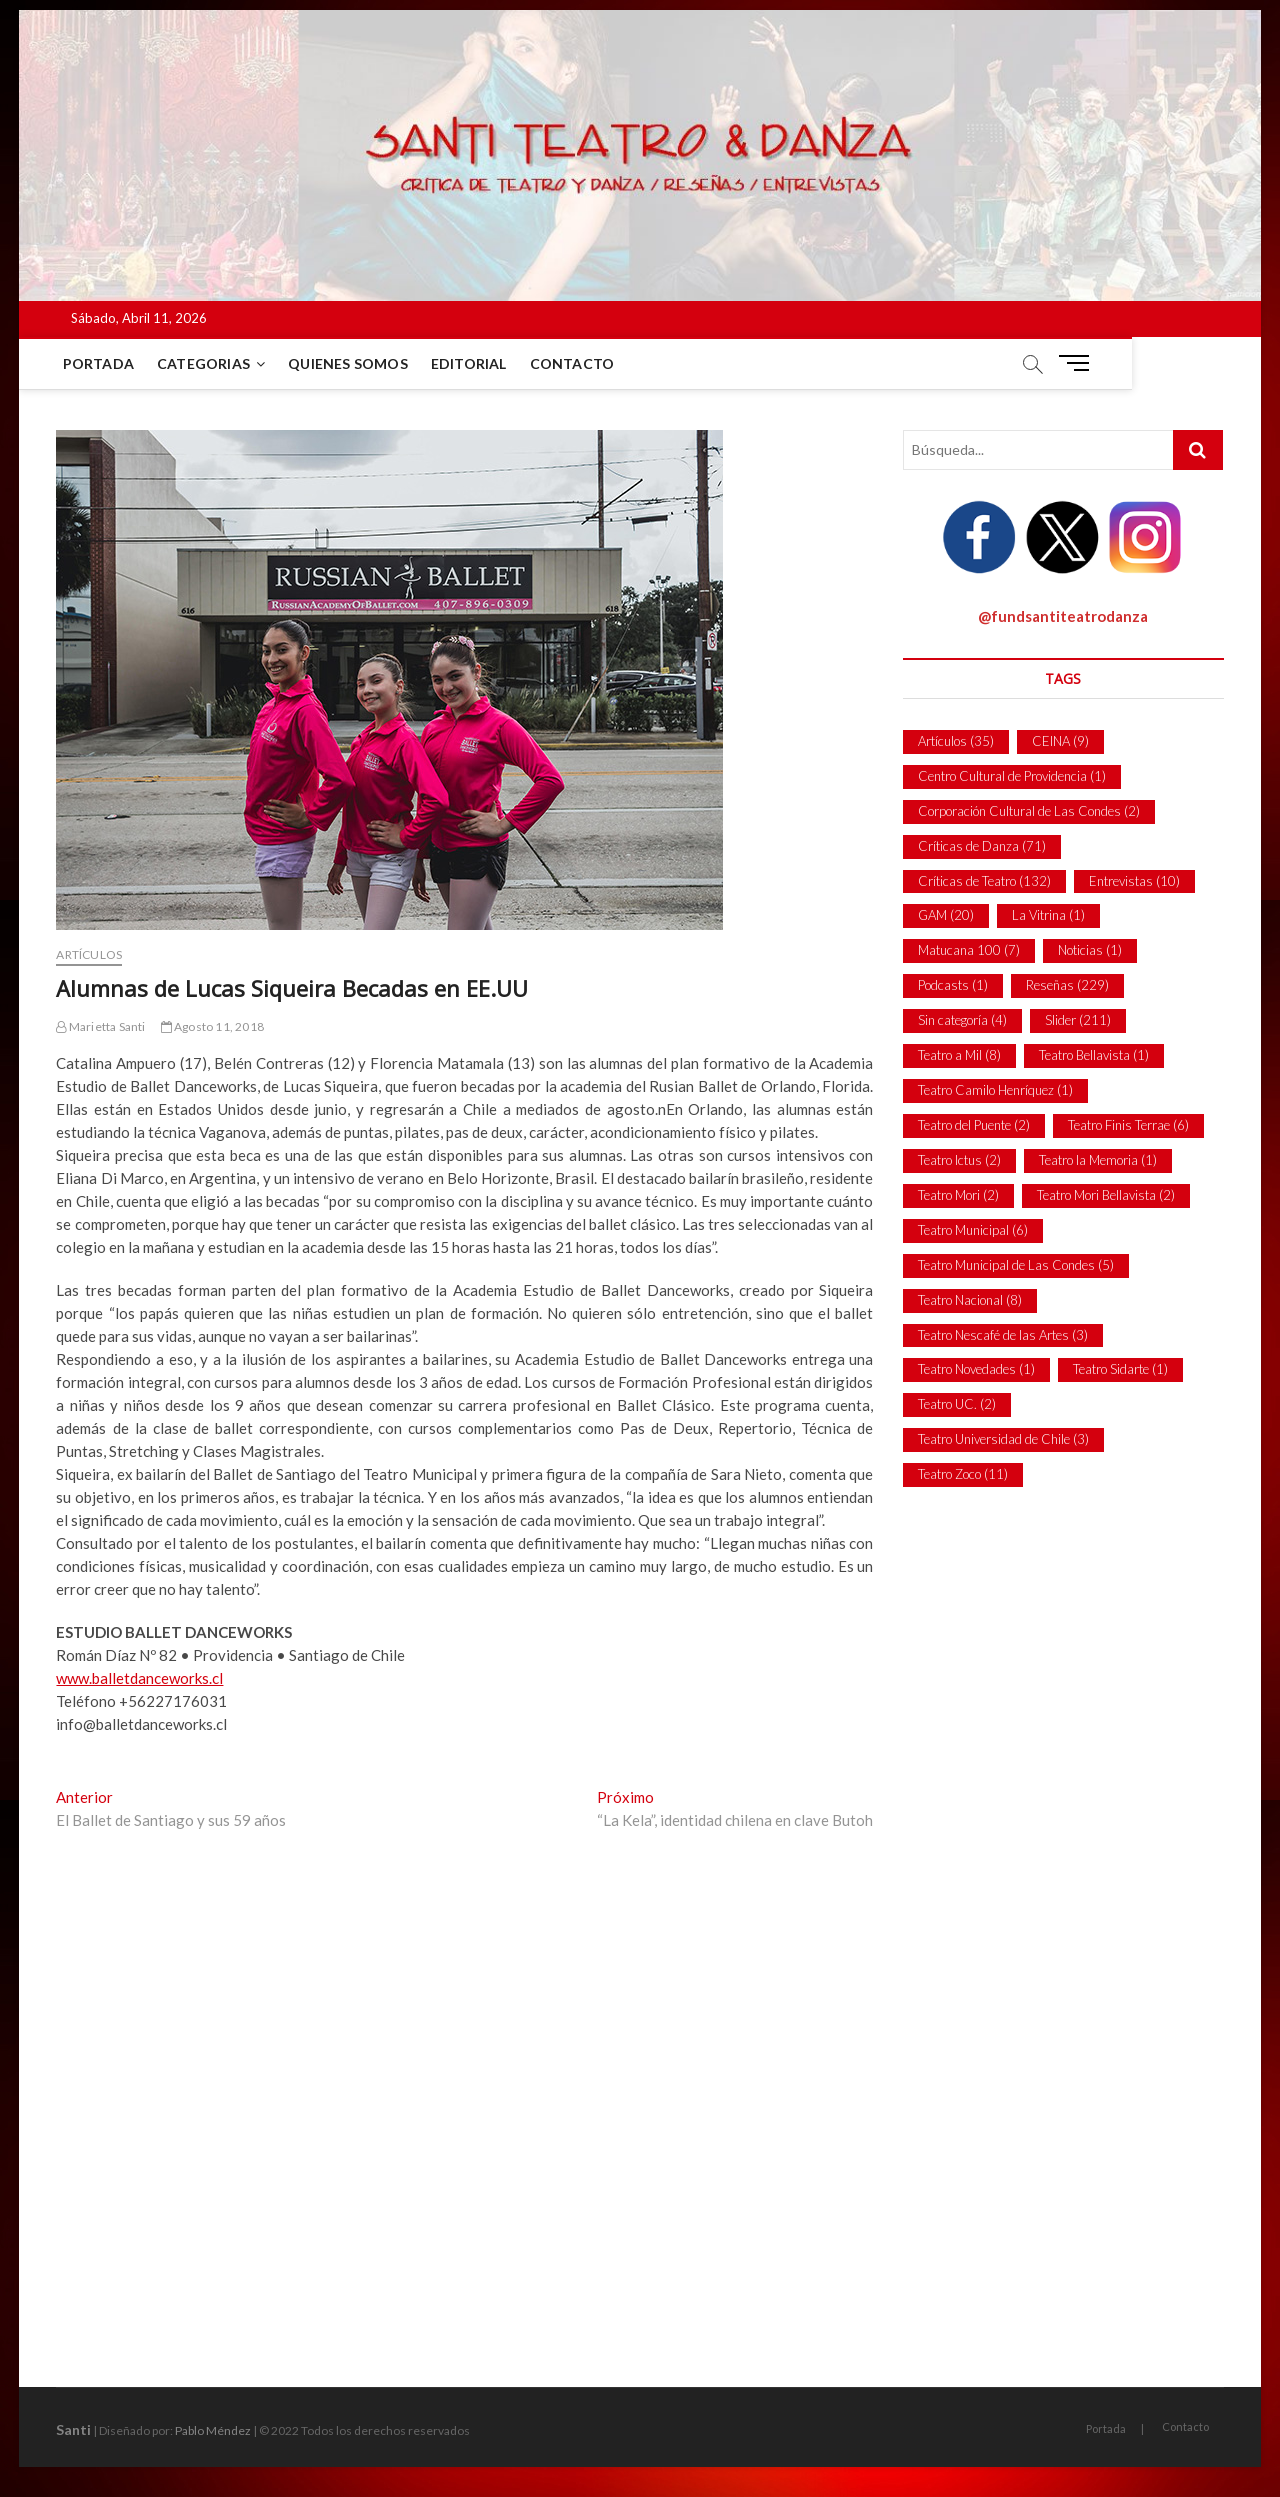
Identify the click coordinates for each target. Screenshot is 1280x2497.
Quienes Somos (352, 363)
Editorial (473, 363)
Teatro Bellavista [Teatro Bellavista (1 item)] (1094, 1055)
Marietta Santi (100, 1026)
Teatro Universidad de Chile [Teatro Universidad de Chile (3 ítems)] (1003, 1439)
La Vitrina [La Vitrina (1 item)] (1048, 915)
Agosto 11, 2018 (212, 1026)
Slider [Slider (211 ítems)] (1078, 1020)
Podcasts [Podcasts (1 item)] (953, 985)
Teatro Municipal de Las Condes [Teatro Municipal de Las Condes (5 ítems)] (1016, 1265)
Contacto (575, 363)
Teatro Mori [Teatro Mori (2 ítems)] (958, 1195)
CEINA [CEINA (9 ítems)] (1060, 741)
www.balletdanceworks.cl (139, 1678)
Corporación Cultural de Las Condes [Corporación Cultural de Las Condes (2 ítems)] (1029, 811)
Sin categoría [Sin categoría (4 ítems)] (962, 1020)
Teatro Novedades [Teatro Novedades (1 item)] (976, 1369)
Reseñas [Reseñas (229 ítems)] (1067, 985)
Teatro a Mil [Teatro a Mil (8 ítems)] (959, 1055)
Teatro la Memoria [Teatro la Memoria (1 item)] (1098, 1160)
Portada (101, 363)
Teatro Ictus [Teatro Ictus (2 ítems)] (959, 1160)
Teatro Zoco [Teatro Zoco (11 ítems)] (963, 1474)
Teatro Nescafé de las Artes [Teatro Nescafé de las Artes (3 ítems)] (1003, 1335)
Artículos (89, 954)
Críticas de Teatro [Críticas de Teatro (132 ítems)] (984, 881)
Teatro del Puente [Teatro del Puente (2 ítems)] (974, 1125)
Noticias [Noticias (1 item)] (1090, 950)
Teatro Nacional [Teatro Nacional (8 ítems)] (970, 1300)
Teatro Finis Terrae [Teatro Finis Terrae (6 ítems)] (1128, 1125)
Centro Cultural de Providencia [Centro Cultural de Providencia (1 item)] (1012, 776)
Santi (73, 2429)
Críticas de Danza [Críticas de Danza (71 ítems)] (982, 846)
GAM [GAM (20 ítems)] (946, 915)
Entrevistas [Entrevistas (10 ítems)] (1134, 881)
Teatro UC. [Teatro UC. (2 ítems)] (957, 1404)
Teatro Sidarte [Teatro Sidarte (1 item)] (1120, 1369)
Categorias (207, 363)
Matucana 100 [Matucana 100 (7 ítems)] (969, 950)
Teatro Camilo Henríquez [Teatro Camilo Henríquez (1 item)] (995, 1090)
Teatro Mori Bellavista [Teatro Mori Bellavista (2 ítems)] (1106, 1195)
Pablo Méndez (213, 2430)
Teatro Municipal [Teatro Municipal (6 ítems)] (973, 1230)
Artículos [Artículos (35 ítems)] (956, 741)
